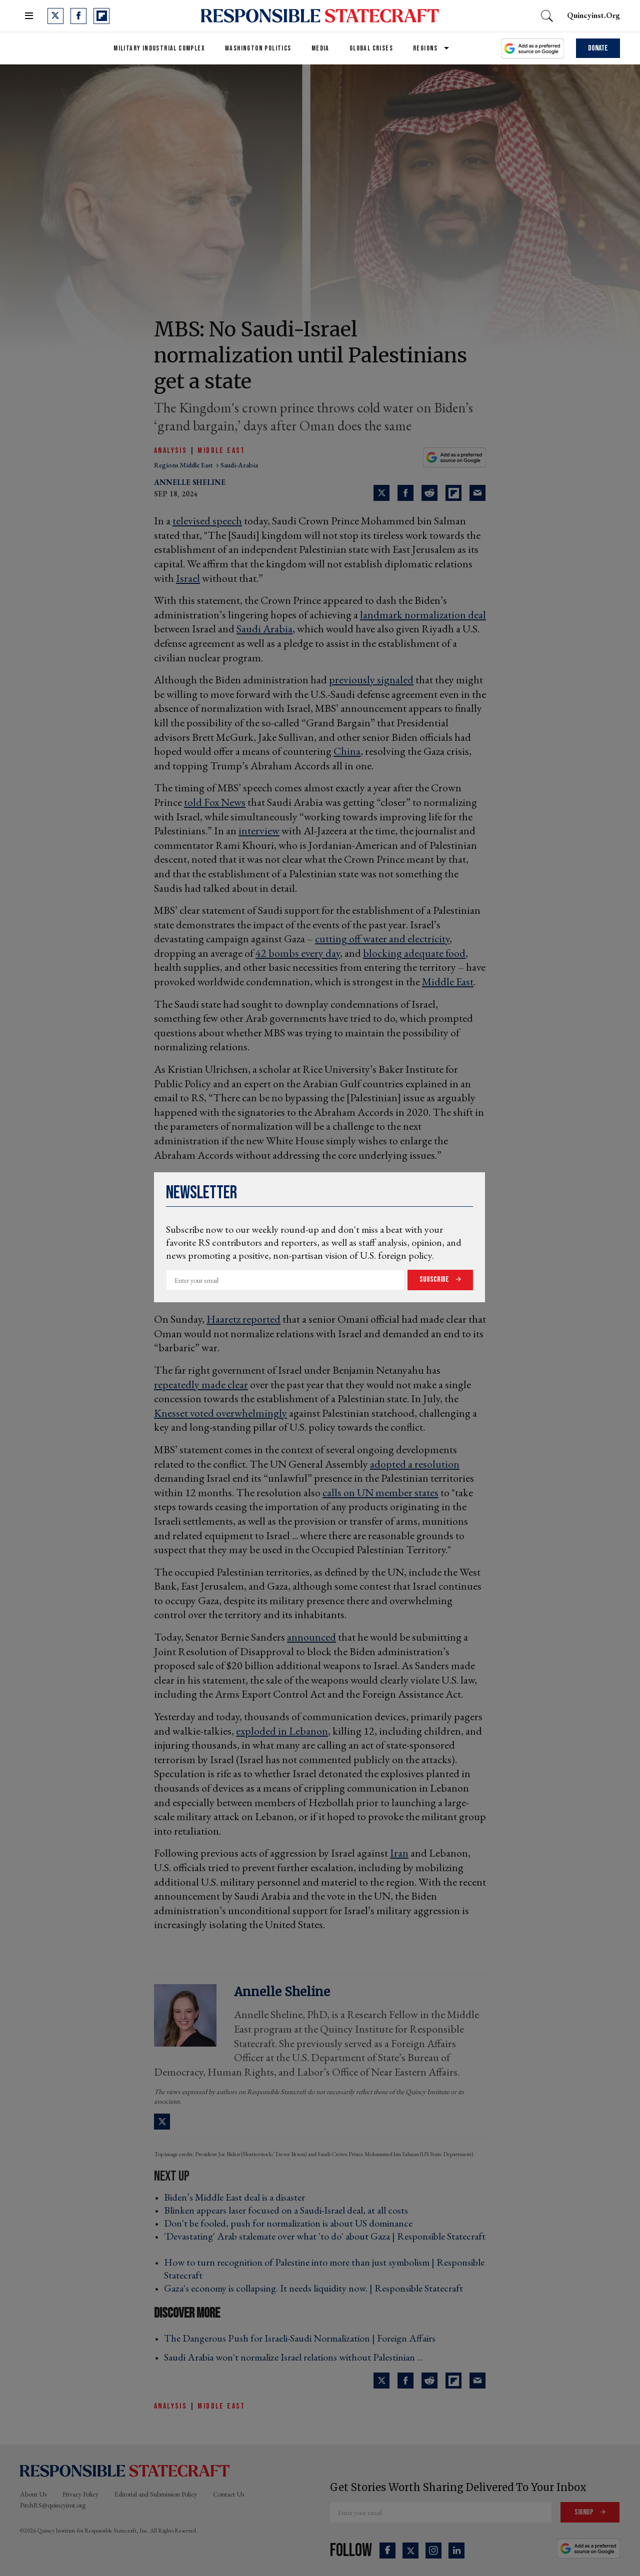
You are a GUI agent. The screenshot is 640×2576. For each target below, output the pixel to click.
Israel (188, 578)
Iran (399, 1853)
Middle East (221, 450)
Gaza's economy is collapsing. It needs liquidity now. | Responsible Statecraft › (316, 2288)
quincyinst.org (593, 15)
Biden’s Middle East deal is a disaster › (237, 2197)
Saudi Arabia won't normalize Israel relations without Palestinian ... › (296, 2357)
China (347, 751)
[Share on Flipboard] (454, 493)
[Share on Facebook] (406, 493)
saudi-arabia (239, 464)
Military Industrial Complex (159, 48)
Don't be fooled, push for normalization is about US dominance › (291, 2223)
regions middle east (184, 464)
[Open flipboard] (102, 16)
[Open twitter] (56, 16)
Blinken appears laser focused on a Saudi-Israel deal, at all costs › (289, 2210)
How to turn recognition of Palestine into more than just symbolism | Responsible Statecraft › (324, 2269)
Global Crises (371, 48)
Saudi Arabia (264, 628)
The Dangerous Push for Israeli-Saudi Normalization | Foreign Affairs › (303, 2338)
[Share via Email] (478, 493)
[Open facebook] (78, 16)
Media (321, 48)
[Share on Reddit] (430, 493)
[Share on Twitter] (382, 493)
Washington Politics (258, 48)
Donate (598, 48)
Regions (425, 48)
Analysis (170, 450)
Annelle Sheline (190, 482)
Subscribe (435, 1279)
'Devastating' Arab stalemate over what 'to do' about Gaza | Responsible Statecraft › (325, 2243)
